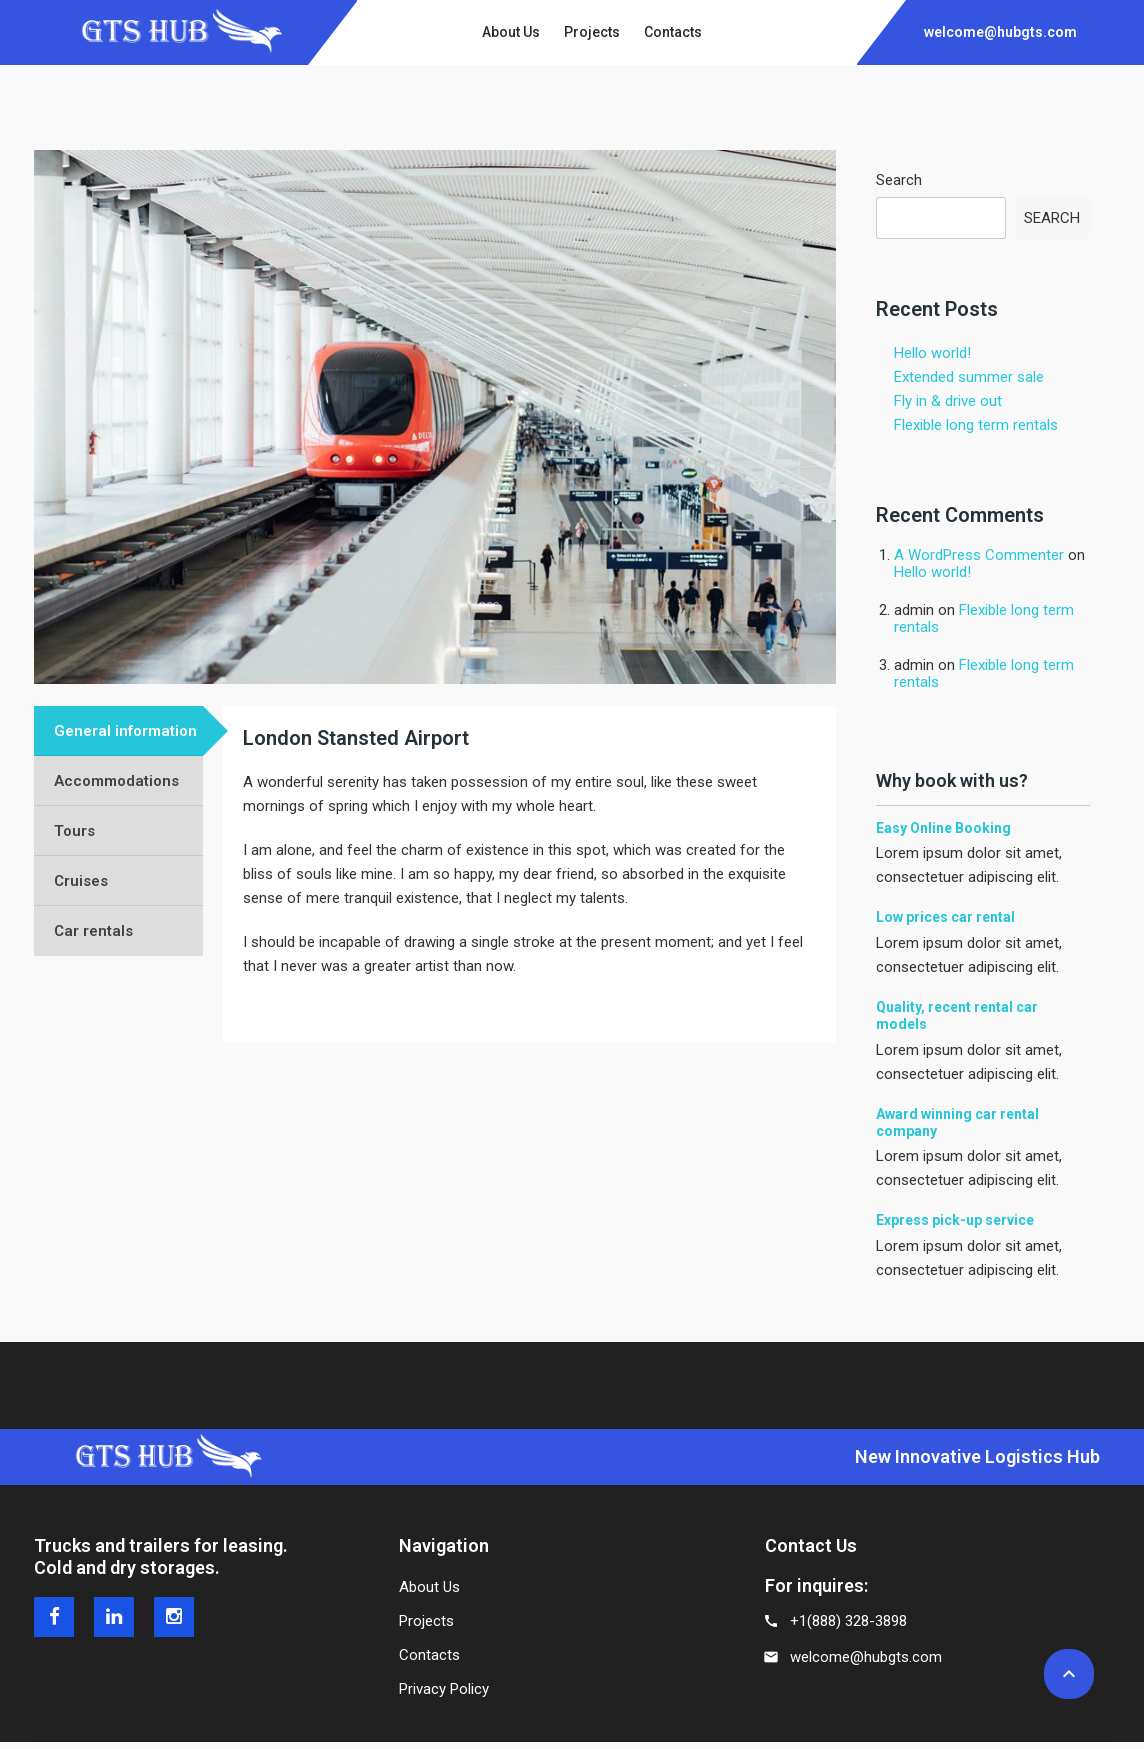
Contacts (429, 1655)
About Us (429, 1587)
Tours (74, 831)
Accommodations (116, 781)
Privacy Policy (444, 1689)
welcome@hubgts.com (866, 1657)
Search (899, 180)
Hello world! (932, 353)
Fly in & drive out (948, 401)
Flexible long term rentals (976, 425)
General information (125, 731)
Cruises (81, 881)
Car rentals (93, 931)
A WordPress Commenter (979, 555)
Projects (426, 1621)
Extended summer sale (969, 377)
